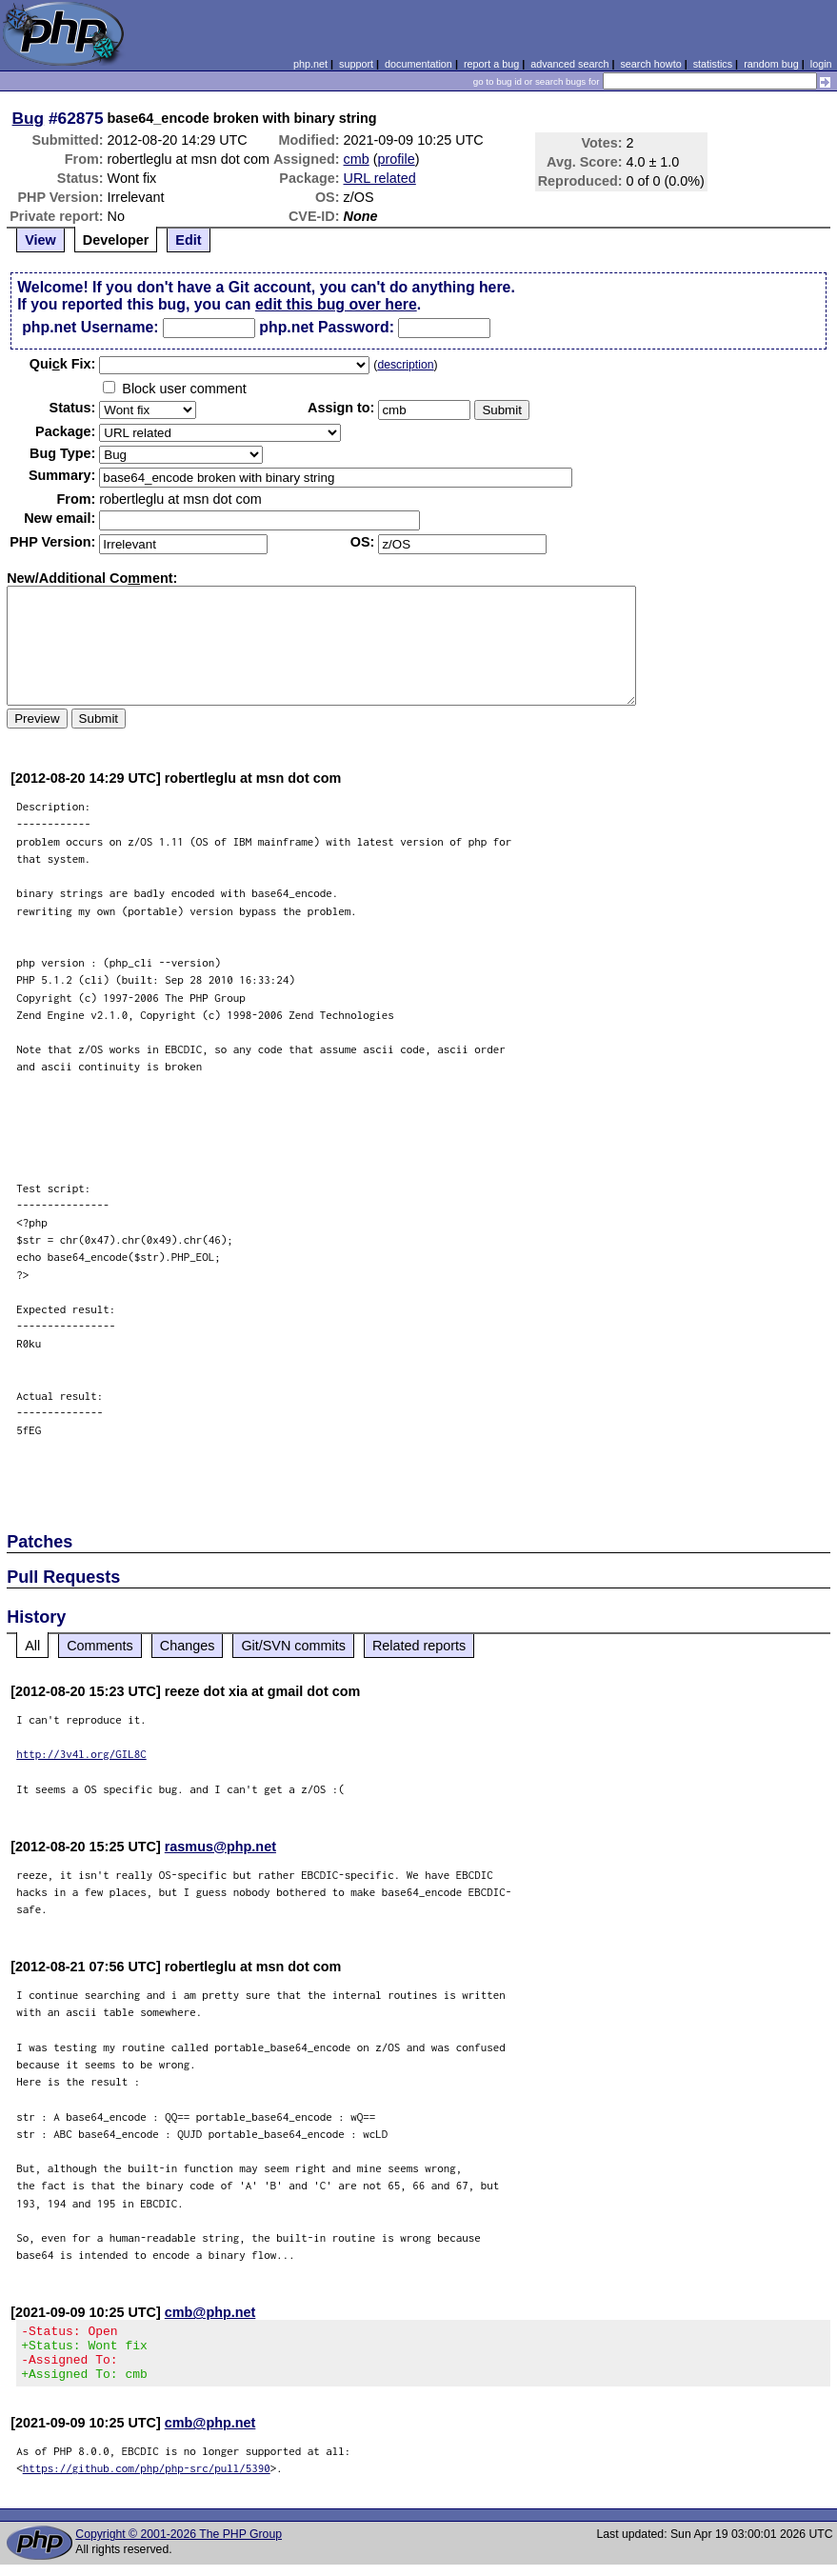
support (356, 64)
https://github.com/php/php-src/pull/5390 (146, 2479)
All (32, 1645)
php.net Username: (90, 327)
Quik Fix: (63, 363)
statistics (712, 64)
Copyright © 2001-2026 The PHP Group (178, 2545)
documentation (418, 64)
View (40, 240)
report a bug (491, 64)
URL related (380, 178)
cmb (356, 159)
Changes (187, 1645)
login (821, 64)
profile (396, 159)
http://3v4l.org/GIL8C (81, 1753)
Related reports (419, 1645)
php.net (310, 64)
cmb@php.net (210, 2312)
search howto (650, 64)
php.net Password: (326, 327)
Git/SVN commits (293, 1645)
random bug (771, 64)
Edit (188, 240)
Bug (28, 118)
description (405, 364)
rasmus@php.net (220, 1846)
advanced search (569, 64)
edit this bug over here (336, 304)
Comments (100, 1645)
